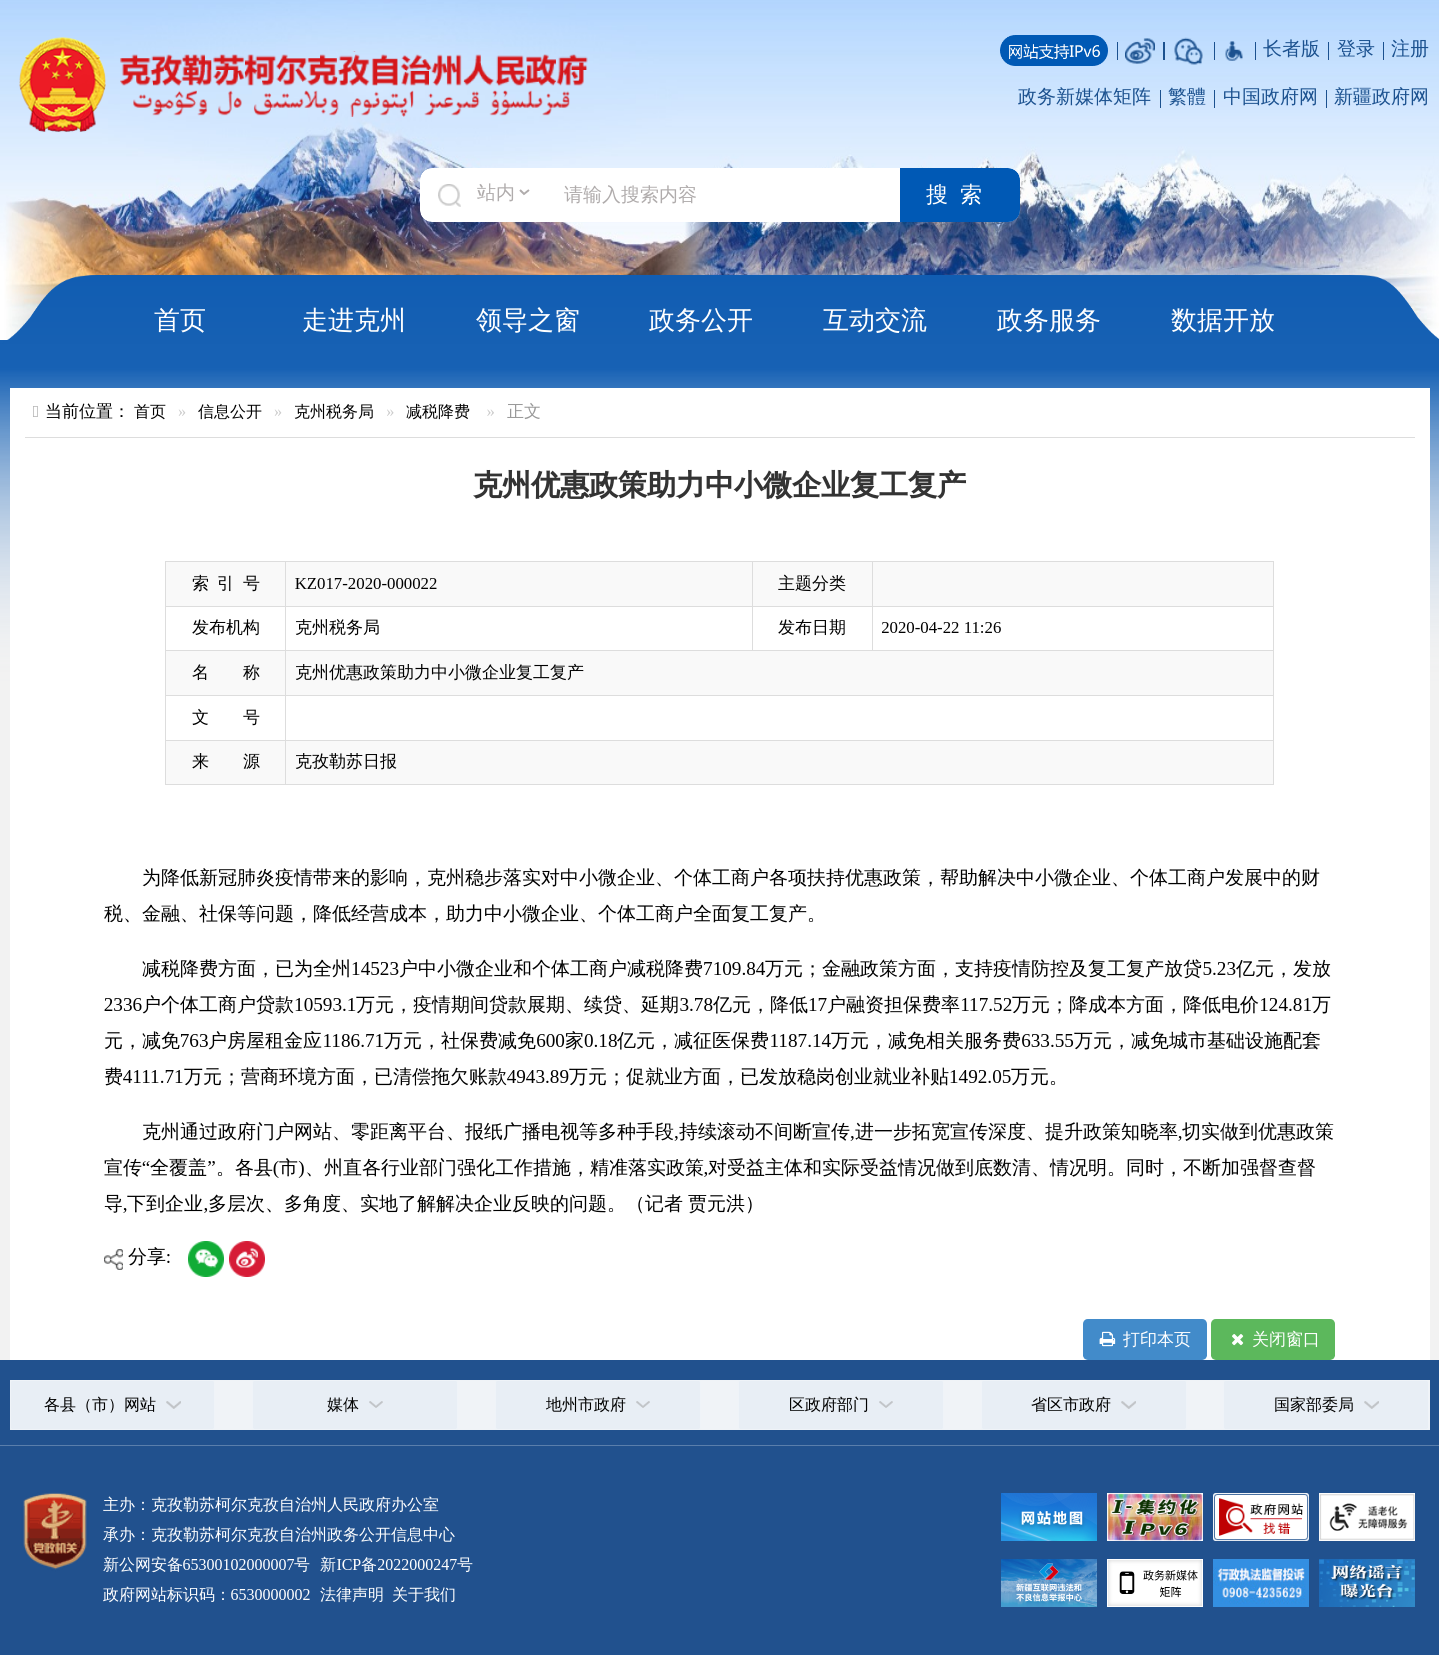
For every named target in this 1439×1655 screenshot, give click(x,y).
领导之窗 (528, 320)
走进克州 (354, 320)
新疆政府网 (1381, 96)
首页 (180, 320)
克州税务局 (334, 411)
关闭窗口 (1273, 1340)
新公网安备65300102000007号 (207, 1564)
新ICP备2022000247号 (394, 1564)
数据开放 (1223, 320)
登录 (1356, 48)
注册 (1410, 48)
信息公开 (230, 411)
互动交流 (875, 320)
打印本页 (1144, 1340)
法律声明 (352, 1594)
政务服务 (1049, 320)
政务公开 (701, 320)
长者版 (1291, 48)
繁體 (1187, 96)
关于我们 (422, 1594)
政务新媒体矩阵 (1084, 96)
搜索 (960, 195)
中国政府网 (1270, 96)
